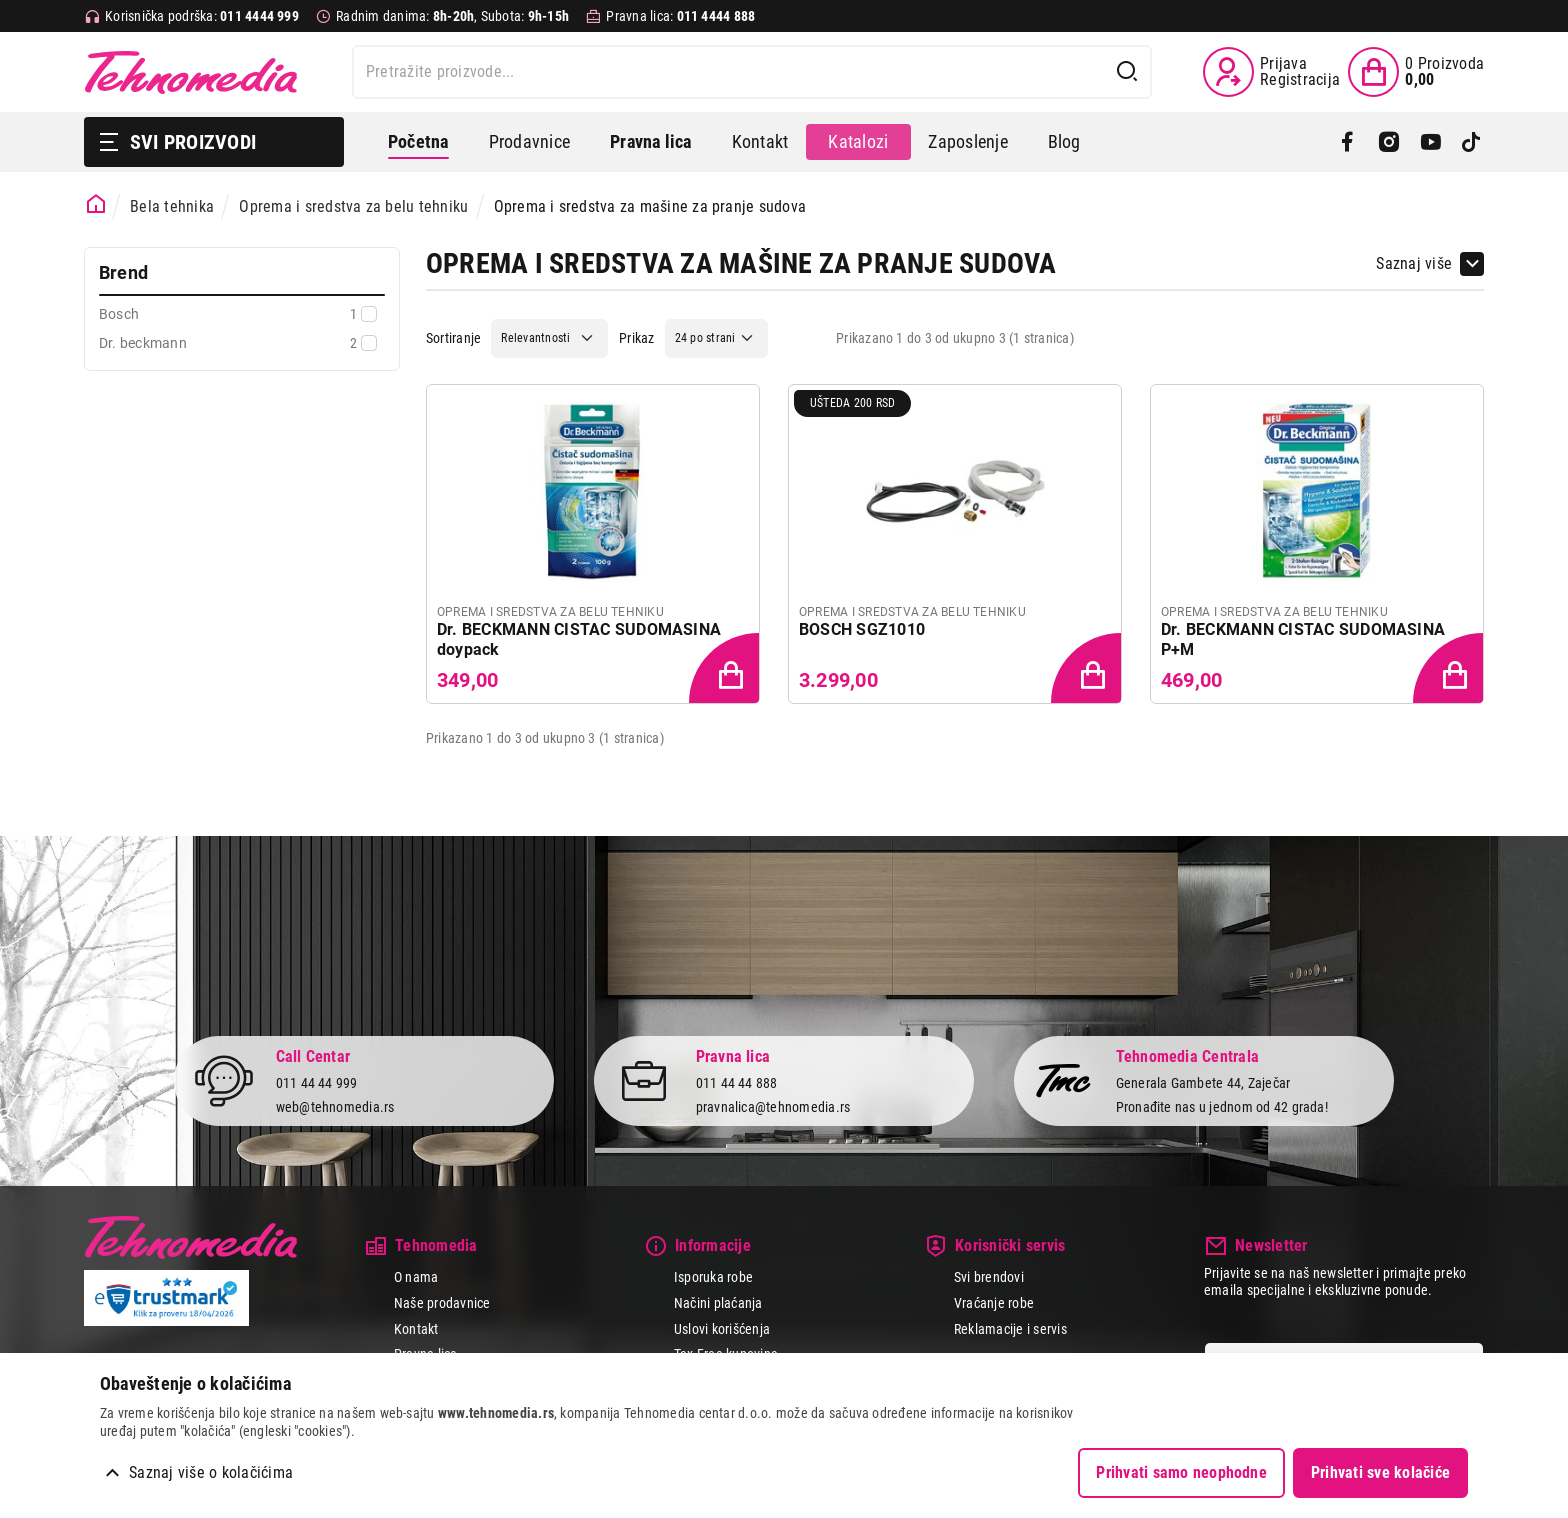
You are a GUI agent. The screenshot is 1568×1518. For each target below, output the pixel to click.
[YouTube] (1430, 142)
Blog (1064, 141)
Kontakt (760, 141)
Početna (418, 141)
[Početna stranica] (96, 204)
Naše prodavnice (442, 1303)
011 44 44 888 (737, 1082)
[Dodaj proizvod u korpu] (726, 670)
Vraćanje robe (994, 1303)
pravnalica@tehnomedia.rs (773, 1107)
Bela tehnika (172, 206)
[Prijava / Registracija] (1271, 72)
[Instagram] (1388, 142)
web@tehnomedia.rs (335, 1107)
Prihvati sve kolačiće (1380, 1472)
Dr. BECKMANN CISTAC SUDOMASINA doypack (579, 639)
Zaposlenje (967, 141)
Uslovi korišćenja (722, 1329)
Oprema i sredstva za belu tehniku (353, 206)
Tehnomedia (191, 72)
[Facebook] (1347, 142)
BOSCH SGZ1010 (862, 629)
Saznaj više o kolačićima (211, 1472)
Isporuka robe (713, 1277)
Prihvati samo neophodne (1181, 1472)
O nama (416, 1277)
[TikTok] (1471, 142)
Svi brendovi (989, 1277)
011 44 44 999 (317, 1082)
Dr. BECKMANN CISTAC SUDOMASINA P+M (1303, 639)
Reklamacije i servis (1010, 1329)
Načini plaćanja (718, 1303)
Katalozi (858, 141)
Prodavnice (529, 141)
